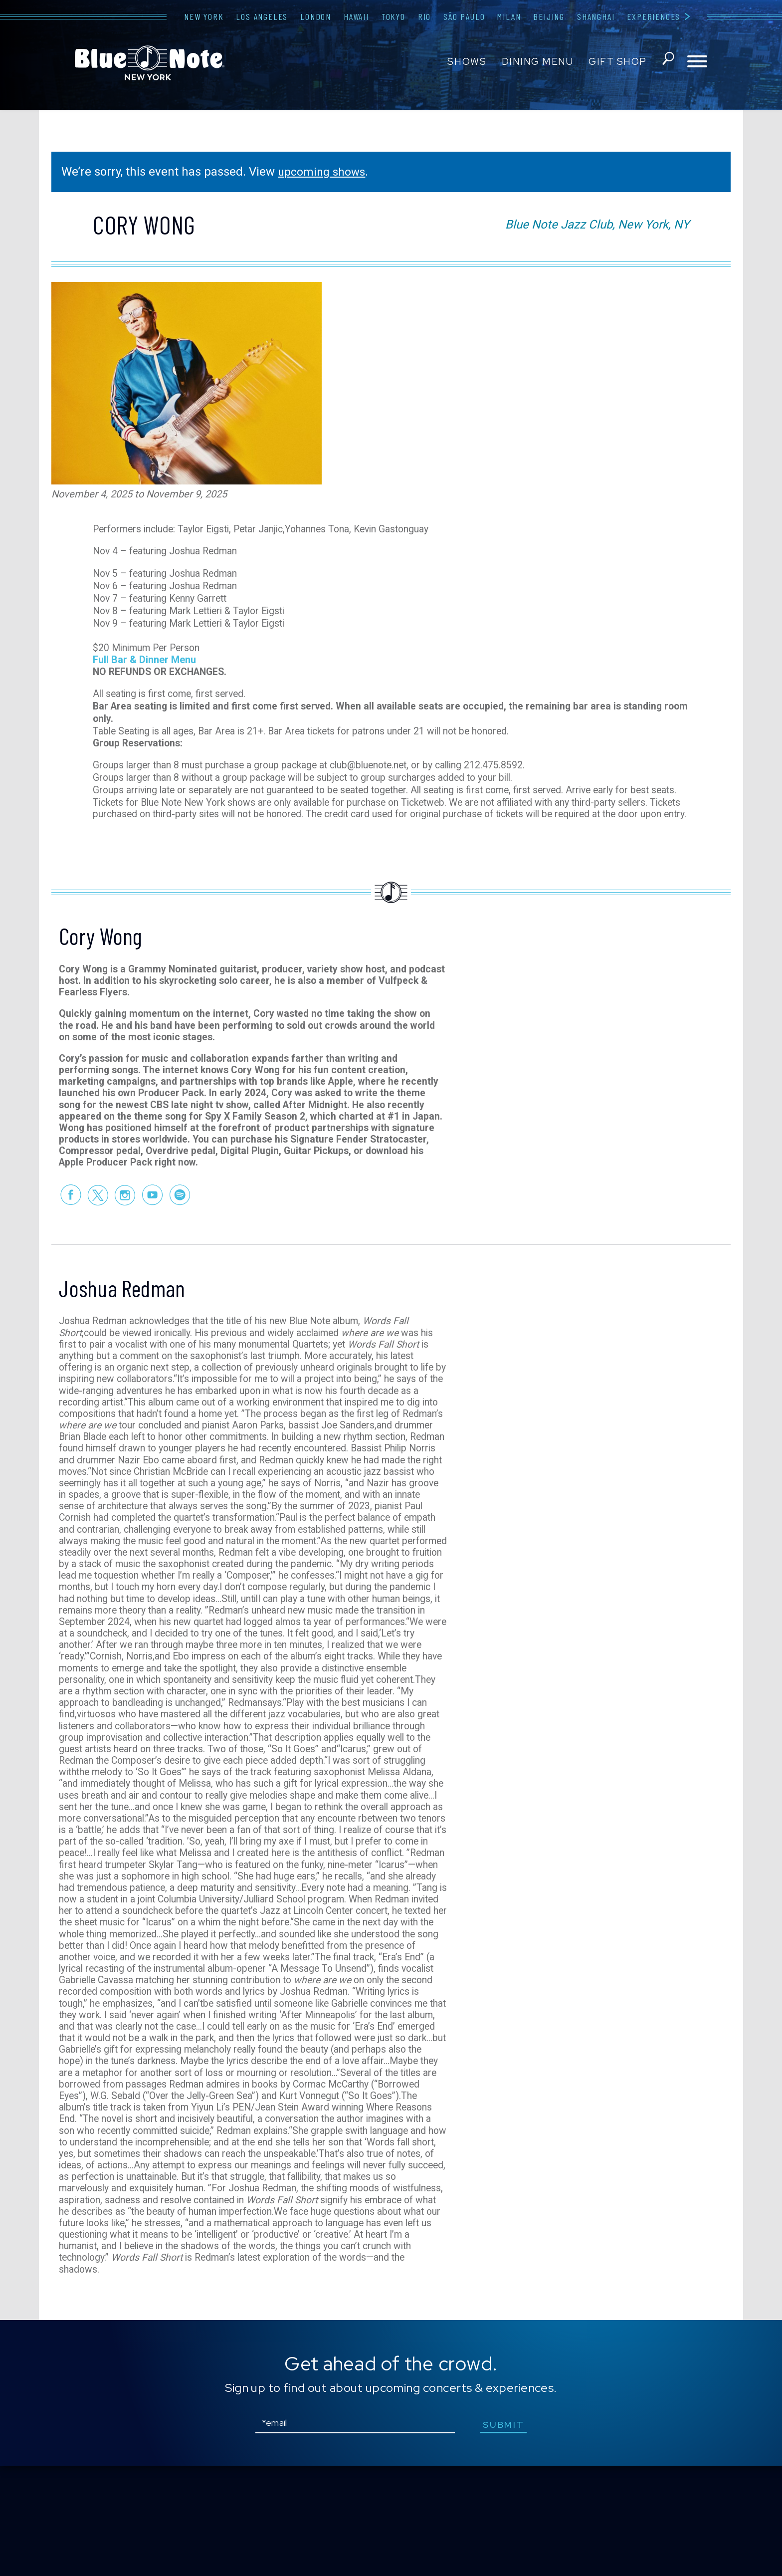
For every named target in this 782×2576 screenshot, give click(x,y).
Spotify (180, 1222)
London (315, 16)
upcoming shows (324, 172)
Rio (424, 16)
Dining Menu (536, 61)
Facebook (70, 1222)
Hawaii (356, 16)
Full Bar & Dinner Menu (144, 651)
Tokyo (393, 16)
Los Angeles (262, 16)
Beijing (549, 16)
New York (203, 16)
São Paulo (464, 16)
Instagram (125, 1222)
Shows (465, 61)
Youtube (152, 1222)
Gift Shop (616, 61)
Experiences (653, 16)
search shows (666, 61)
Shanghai (595, 16)
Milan (509, 16)
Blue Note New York (149, 63)
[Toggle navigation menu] (697, 62)
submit (505, 2535)
